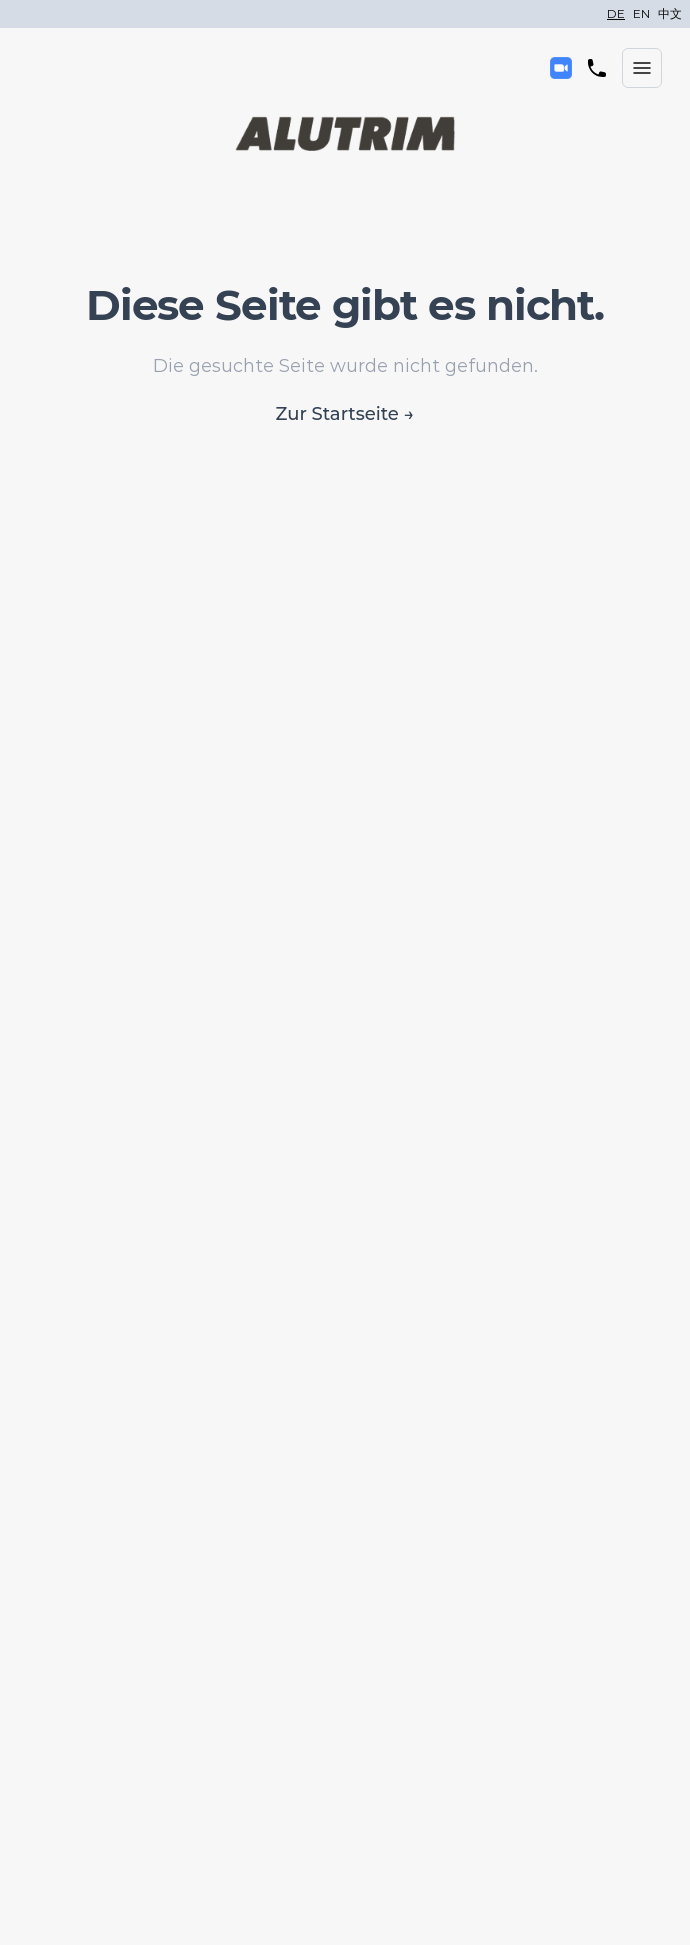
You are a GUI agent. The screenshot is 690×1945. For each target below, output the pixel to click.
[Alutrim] (345, 133)
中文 (670, 13)
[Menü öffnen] (642, 68)
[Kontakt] (561, 68)
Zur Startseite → (344, 414)
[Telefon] (597, 68)
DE (616, 13)
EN (641, 13)
